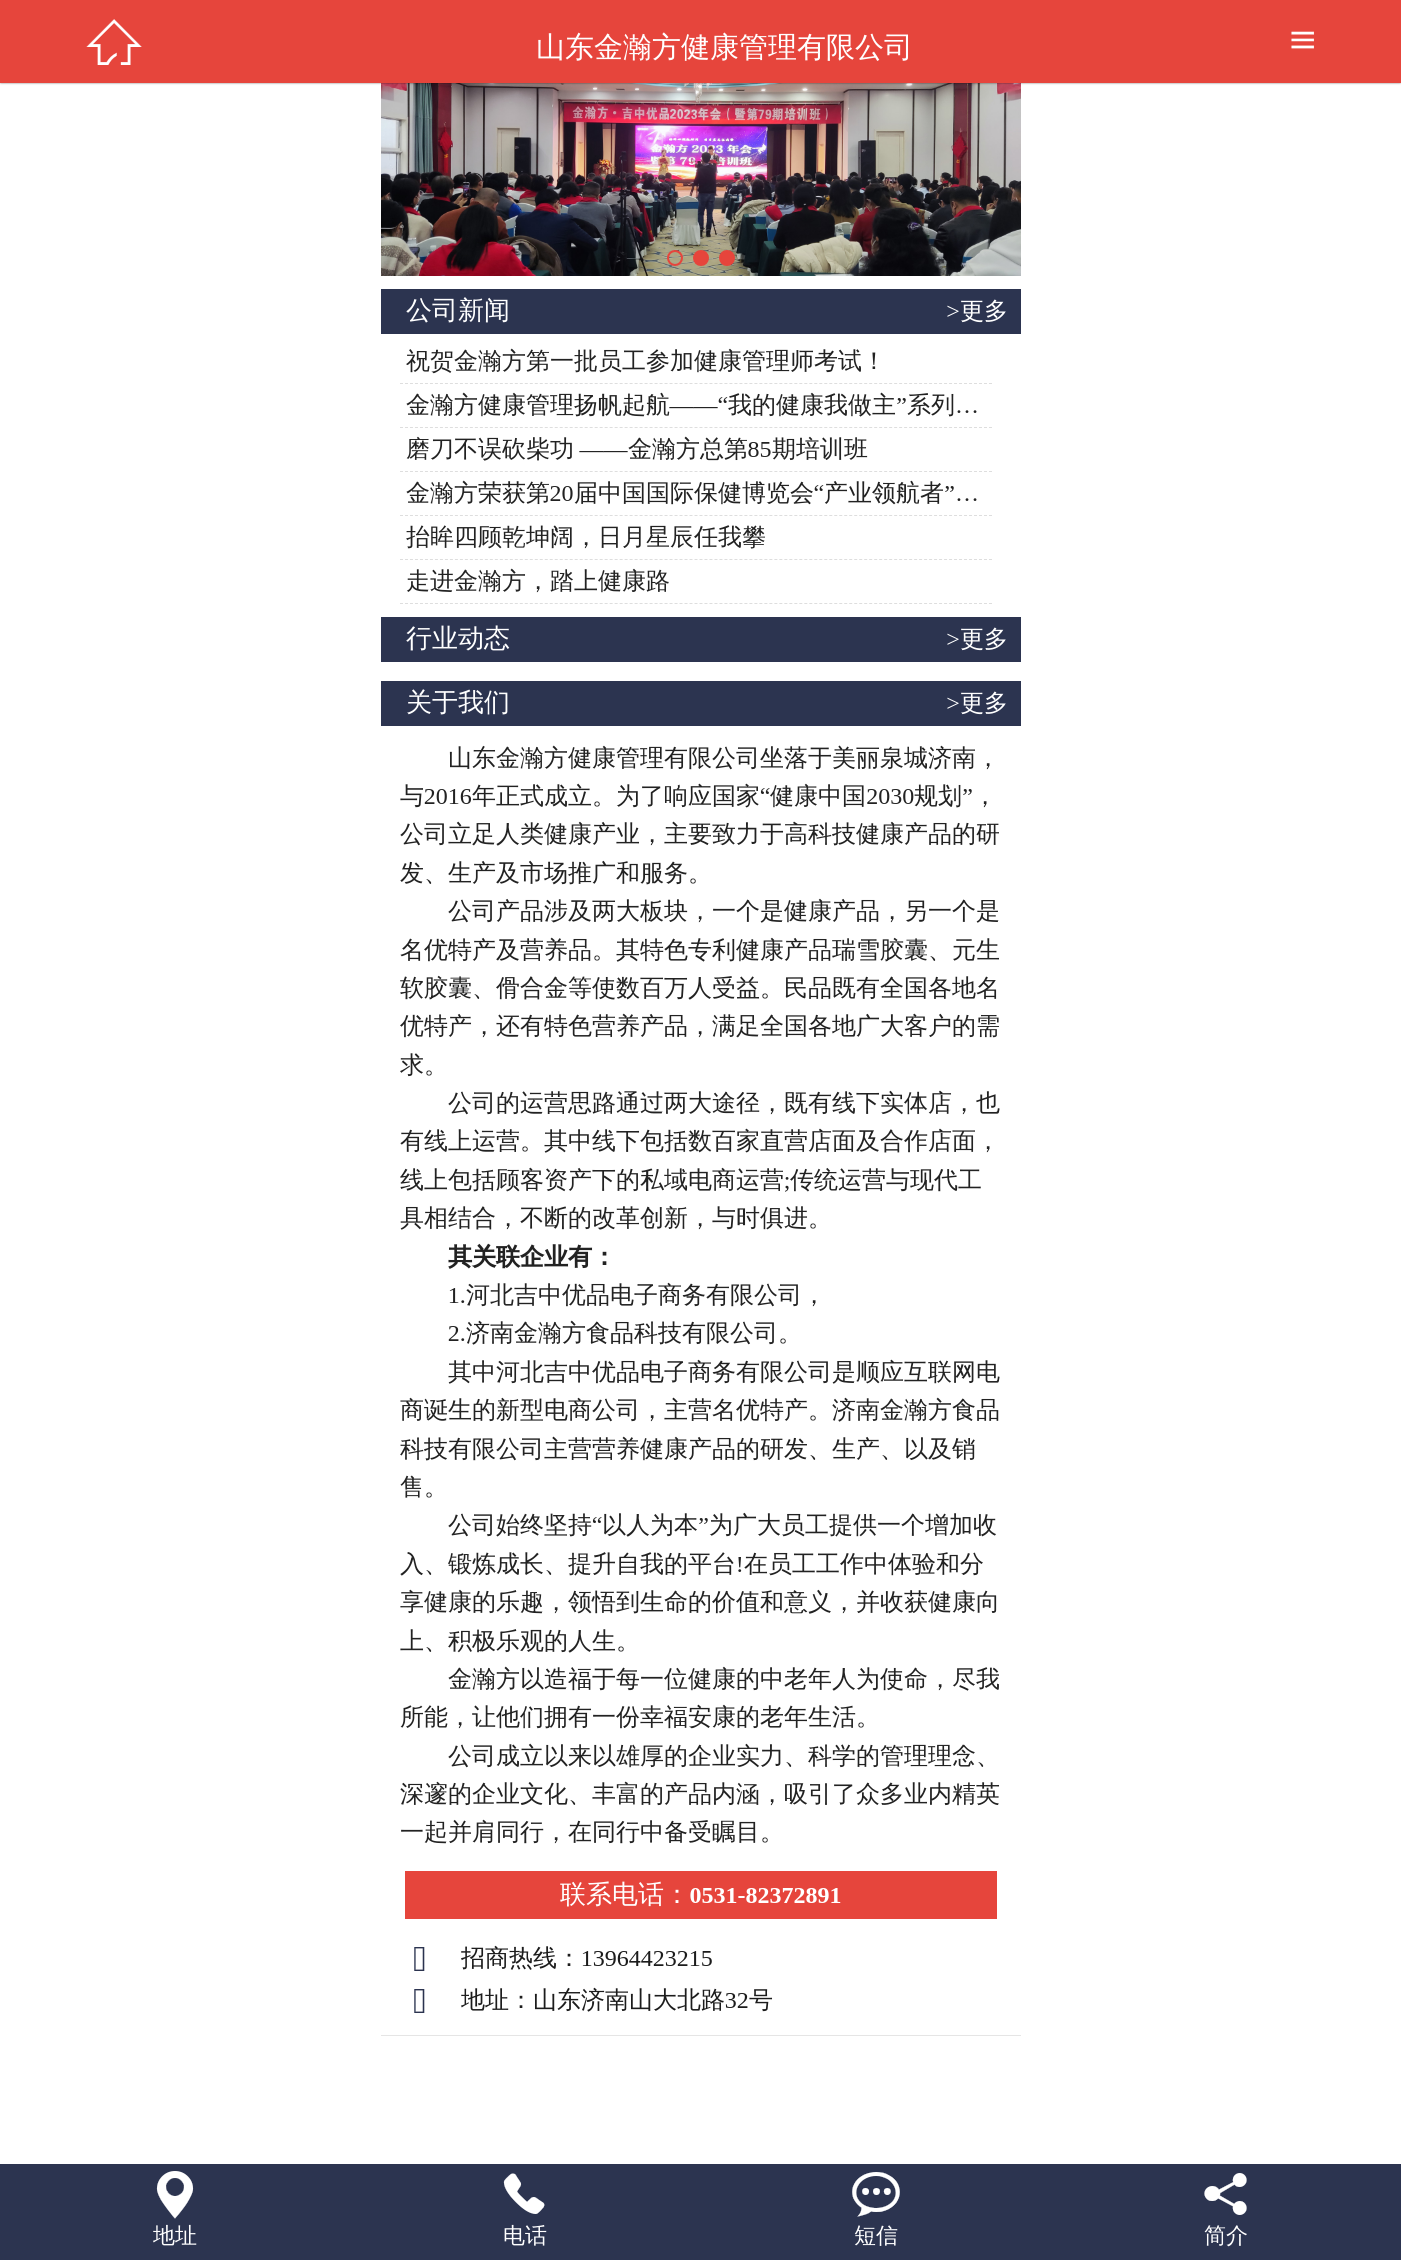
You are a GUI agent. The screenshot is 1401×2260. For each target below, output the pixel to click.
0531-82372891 (701, 1895)
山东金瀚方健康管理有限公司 (724, 47)
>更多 (977, 311)
